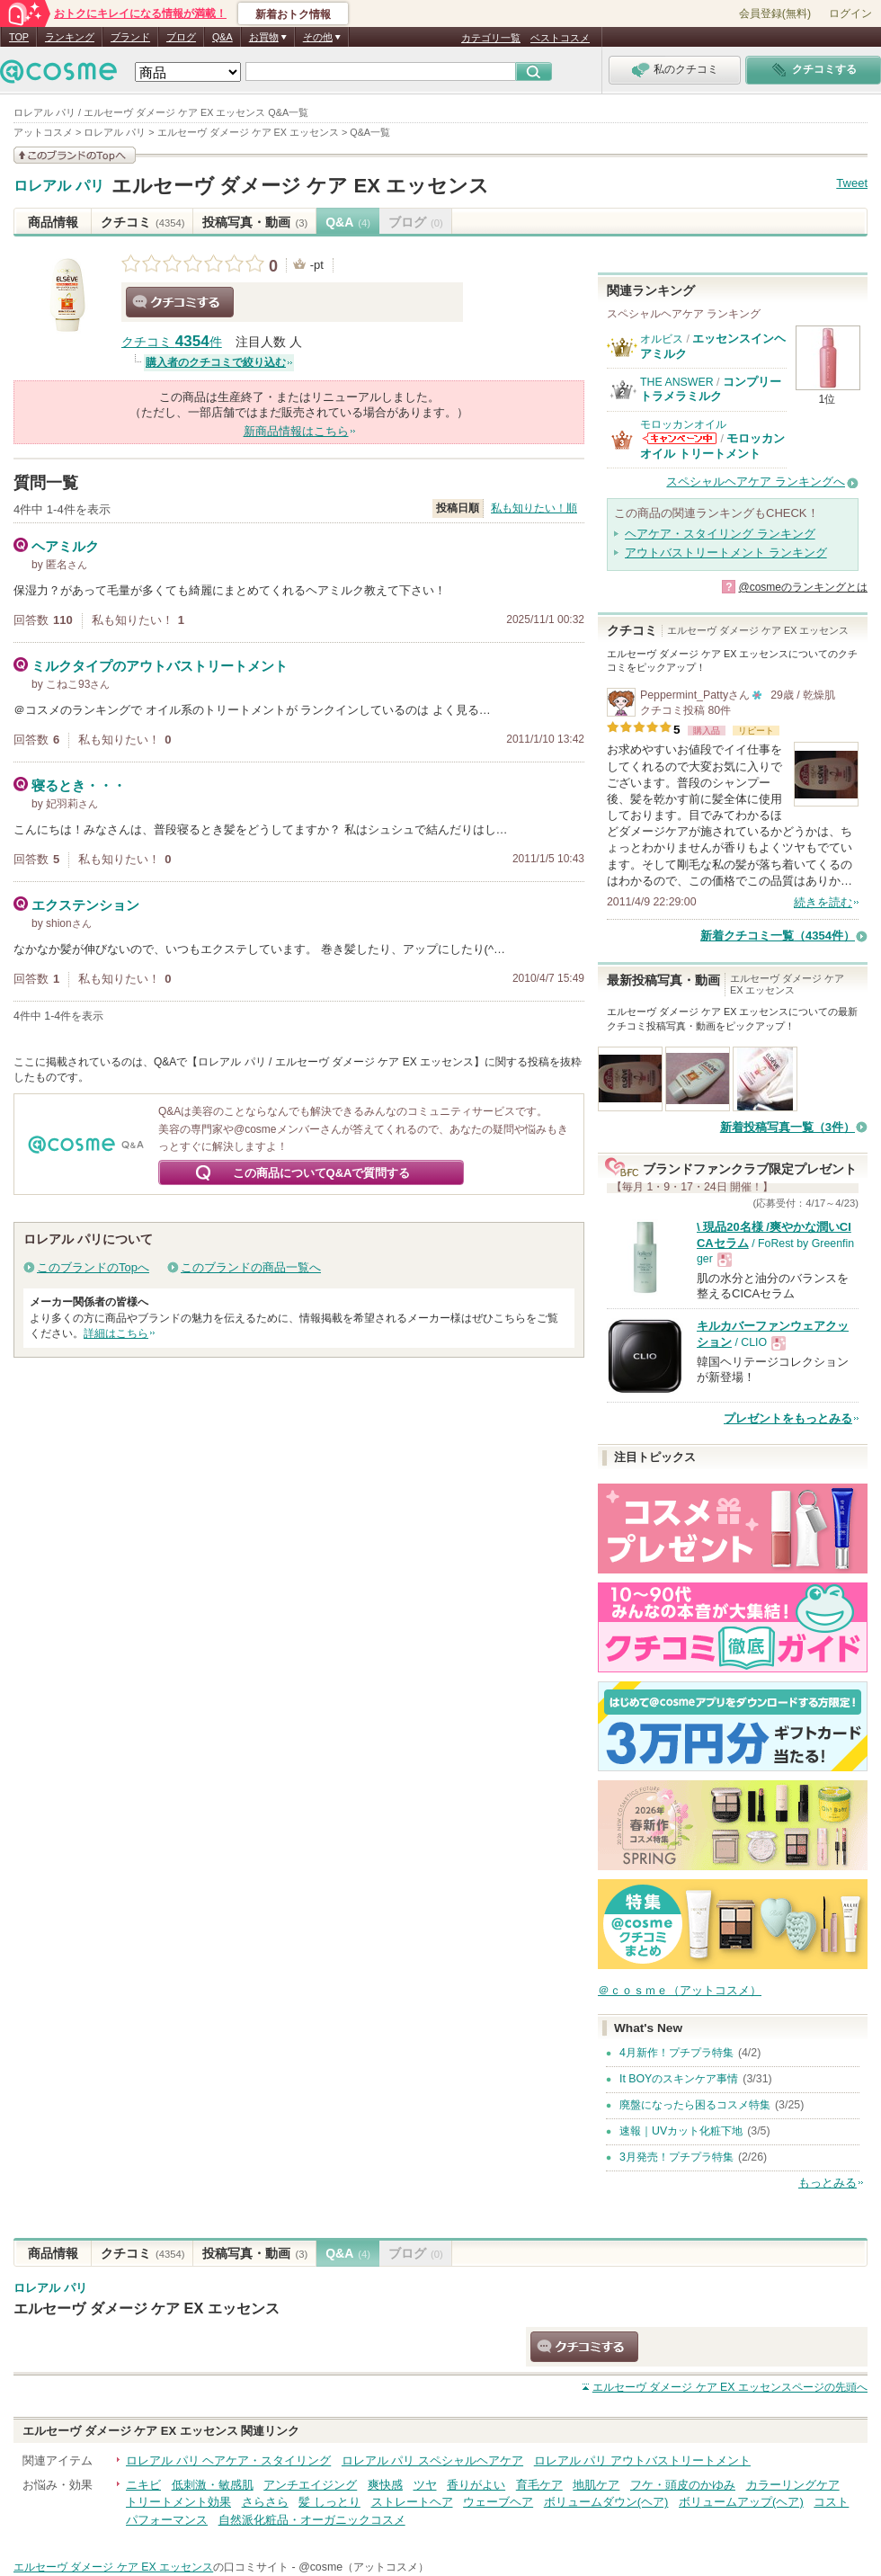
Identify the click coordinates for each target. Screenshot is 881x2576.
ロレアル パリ (58, 186)
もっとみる (827, 2182)
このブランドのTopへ (93, 1267)
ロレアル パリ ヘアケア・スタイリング (228, 2460)
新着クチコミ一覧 (777, 935)
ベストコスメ (560, 37)
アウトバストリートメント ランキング (726, 552)
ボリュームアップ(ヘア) (741, 2502)
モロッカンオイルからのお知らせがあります (679, 438)
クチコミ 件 (171, 342)
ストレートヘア (412, 2502)
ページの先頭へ (730, 2387)
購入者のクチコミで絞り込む (216, 362)
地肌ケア (596, 2484)
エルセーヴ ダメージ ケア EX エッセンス (300, 185)
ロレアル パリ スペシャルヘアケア (432, 2460)
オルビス (661, 339)
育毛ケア (539, 2484)
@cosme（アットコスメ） (363, 2567)
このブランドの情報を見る (74, 155)
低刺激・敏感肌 (213, 2484)
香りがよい (476, 2484)
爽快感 (385, 2484)
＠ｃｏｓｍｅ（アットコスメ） (679, 1990)
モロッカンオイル (683, 424)
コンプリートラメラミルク (710, 389)
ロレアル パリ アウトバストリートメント (642, 2460)
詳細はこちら (116, 1333)
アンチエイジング (310, 2484)
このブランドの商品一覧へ (251, 1267)
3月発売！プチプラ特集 (676, 2157)
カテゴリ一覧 (491, 37)
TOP (19, 36)
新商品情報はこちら (296, 431)
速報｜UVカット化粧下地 (681, 2131)
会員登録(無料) (775, 13)
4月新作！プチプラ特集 (676, 2052)
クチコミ (142, 222)
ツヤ (425, 2484)
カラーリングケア (793, 2484)
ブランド (130, 36)
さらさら (265, 2502)
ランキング (69, 36)
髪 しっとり (329, 2502)
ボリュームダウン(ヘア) (606, 2502)
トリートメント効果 (178, 2502)
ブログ (181, 36)
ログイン (850, 13)
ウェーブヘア (498, 2502)
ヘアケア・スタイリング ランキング (720, 533)
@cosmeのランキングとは (803, 587)
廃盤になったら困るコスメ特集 (694, 2105)
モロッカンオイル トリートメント (712, 445)
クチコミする (180, 302)
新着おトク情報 (293, 14)
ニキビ (143, 2484)
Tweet (852, 183)
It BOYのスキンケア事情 (678, 2078)
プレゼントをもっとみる (788, 1418)
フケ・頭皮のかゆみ (682, 2484)
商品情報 (53, 222)
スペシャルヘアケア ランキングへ (755, 481)
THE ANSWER (677, 382)
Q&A (222, 36)
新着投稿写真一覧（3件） (787, 1127)
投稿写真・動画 (254, 222)
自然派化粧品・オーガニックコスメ (311, 2520)
